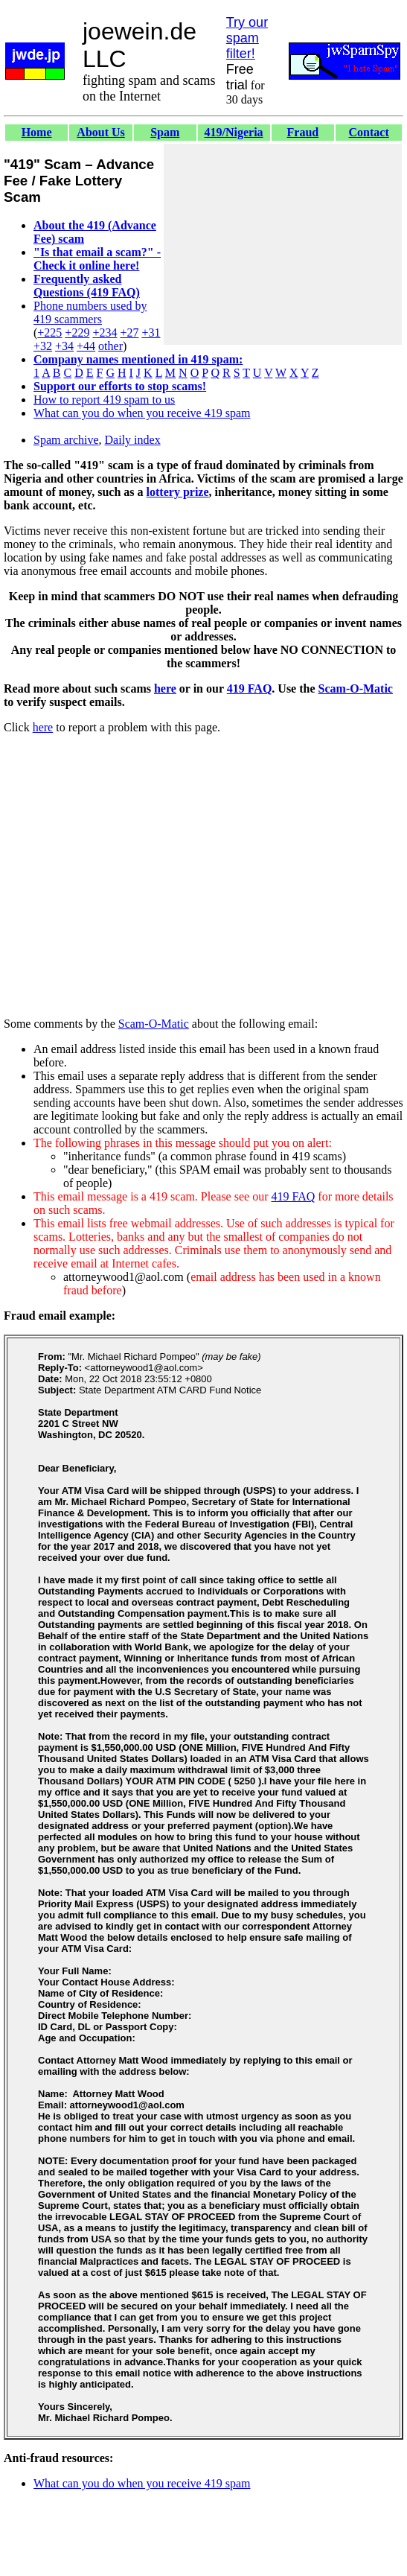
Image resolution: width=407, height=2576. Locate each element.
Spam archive (66, 439)
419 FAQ (249, 688)
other (110, 346)
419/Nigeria (233, 132)
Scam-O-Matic (355, 688)
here (165, 688)
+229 (77, 332)
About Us (100, 132)
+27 (129, 332)
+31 (150, 332)
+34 (64, 346)
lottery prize (178, 492)
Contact (369, 132)
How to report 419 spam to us (104, 399)
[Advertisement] (282, 244)
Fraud (303, 132)
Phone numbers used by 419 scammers (90, 312)
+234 (104, 332)
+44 (86, 346)
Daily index (133, 439)
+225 (49, 332)
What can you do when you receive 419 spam (141, 413)
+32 (42, 346)
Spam (164, 132)
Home (37, 132)
